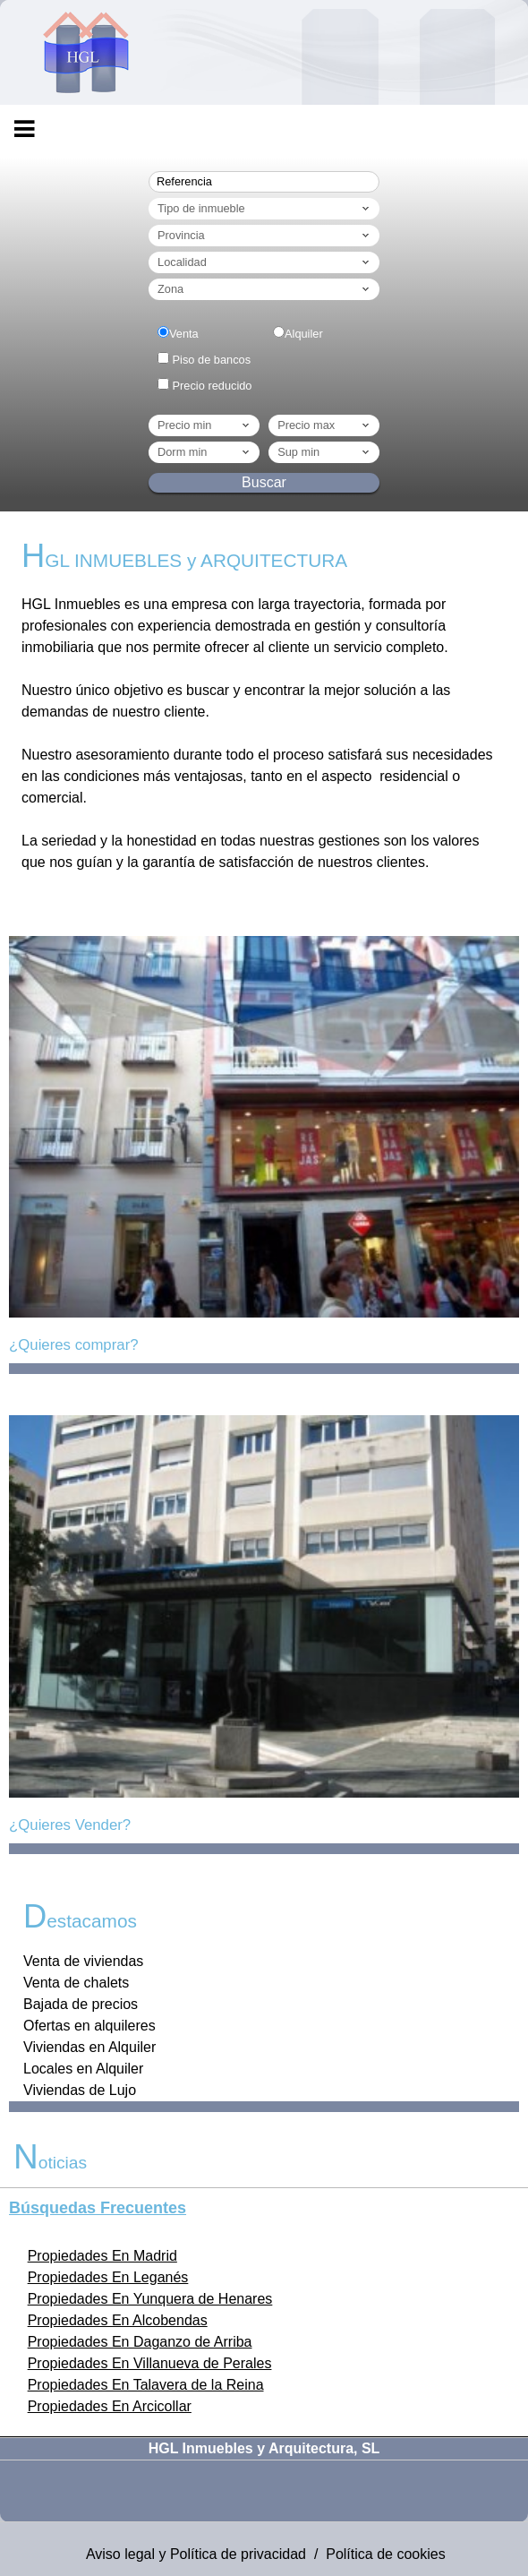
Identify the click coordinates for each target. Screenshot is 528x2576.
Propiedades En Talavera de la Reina (146, 2384)
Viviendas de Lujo (79, 2090)
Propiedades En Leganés (108, 2277)
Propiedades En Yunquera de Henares (150, 2298)
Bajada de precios (80, 2004)
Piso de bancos (212, 359)
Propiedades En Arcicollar (110, 2406)
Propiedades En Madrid (102, 2255)
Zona (265, 289)
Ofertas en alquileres (89, 2025)
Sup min (324, 452)
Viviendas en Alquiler (89, 2047)
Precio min (205, 425)
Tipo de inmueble (265, 209)
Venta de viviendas (83, 1961)
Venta (184, 333)
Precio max (324, 425)
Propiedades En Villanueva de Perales (150, 2363)
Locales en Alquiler (83, 2068)
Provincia (265, 235)
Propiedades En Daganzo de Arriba (140, 2341)
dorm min (205, 452)
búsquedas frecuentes (97, 2208)
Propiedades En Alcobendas (118, 2320)
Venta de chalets (76, 1982)
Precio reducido (212, 385)
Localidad (265, 262)
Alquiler (304, 333)
